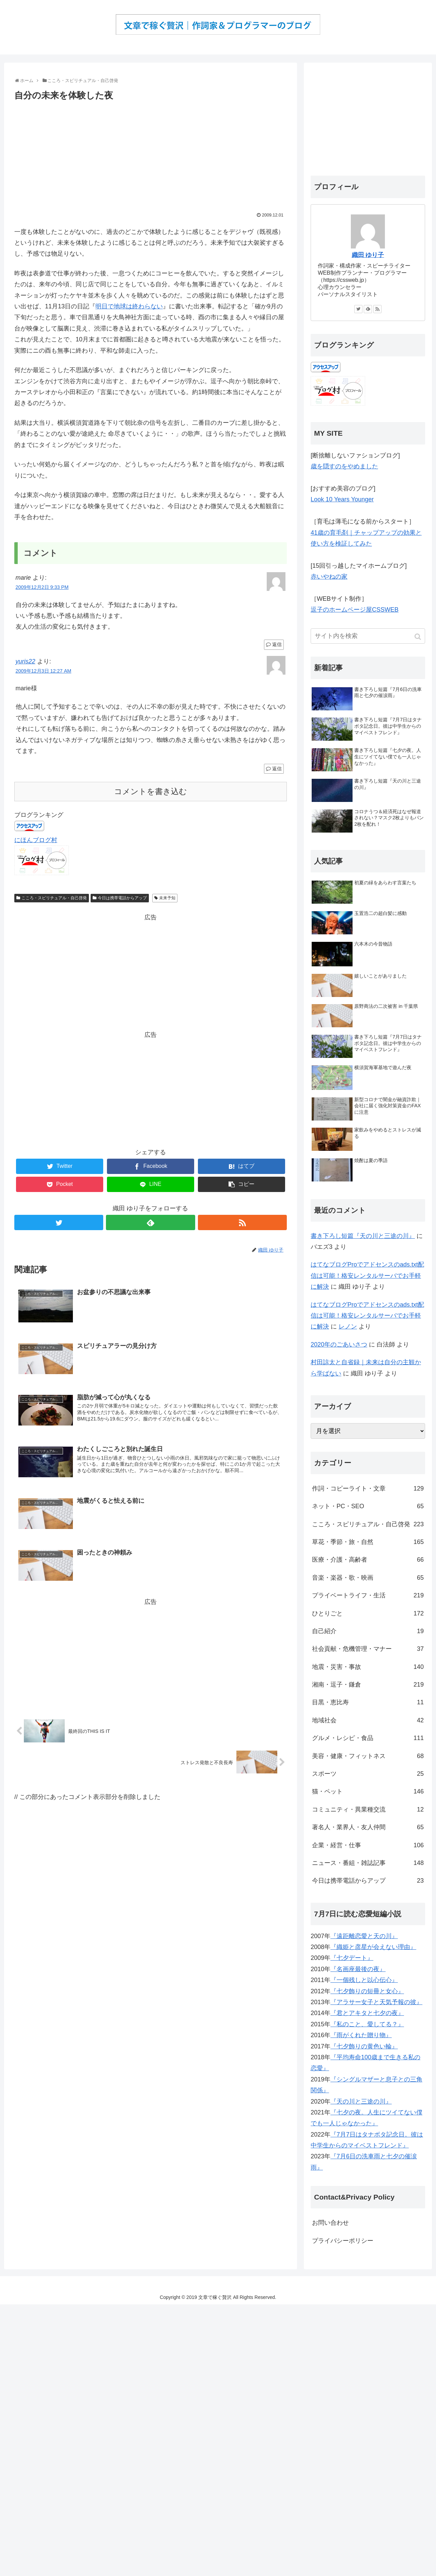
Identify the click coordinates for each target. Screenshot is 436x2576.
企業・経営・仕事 (368, 1845)
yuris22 (25, 661)
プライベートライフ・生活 (368, 1595)
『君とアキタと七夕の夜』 (367, 2013)
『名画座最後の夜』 (358, 1969)
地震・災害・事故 (368, 1666)
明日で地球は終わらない (129, 306)
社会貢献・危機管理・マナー (368, 1648)
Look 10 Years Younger (342, 499)
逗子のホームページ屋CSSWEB (355, 609)
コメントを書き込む (150, 791)
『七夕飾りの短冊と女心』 (367, 1991)
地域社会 (368, 1720)
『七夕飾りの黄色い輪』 (364, 2046)
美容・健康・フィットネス (368, 1756)
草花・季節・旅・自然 (368, 1541)
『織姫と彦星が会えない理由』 (373, 1947)
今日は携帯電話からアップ (122, 898)
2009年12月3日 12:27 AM (44, 671)
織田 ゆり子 (368, 255)
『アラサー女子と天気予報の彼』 (376, 2002)
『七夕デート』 (351, 1957)
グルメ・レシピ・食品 (368, 1738)
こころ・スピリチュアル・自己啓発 (54, 898)
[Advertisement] (150, 154)
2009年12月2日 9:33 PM (42, 587)
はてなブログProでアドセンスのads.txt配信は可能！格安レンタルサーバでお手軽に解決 (367, 1275)
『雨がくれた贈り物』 (361, 2035)
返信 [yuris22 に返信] (277, 768)
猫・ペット (368, 1791)
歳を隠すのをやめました (344, 466)
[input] (368, 636)
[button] (418, 636)
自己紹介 (368, 1631)
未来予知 (167, 898)
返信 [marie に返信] (277, 644)
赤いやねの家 (329, 576)
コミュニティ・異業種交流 (368, 1809)
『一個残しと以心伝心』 (364, 1980)
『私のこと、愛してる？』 (367, 2024)
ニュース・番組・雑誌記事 (368, 1862)
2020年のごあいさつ (339, 1344)
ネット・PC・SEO (368, 1506)
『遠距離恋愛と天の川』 (364, 1936)
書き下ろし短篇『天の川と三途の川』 (363, 1236)
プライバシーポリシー (342, 2240)
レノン (348, 1326)
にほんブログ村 (35, 840)
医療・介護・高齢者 (368, 1559)
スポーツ (368, 1773)
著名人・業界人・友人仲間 (368, 1827)
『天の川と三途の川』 (361, 2101)
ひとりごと (368, 1613)
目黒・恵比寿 (368, 1702)
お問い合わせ (330, 2222)
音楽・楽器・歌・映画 (368, 1577)
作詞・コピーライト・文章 (368, 1488)
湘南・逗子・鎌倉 (368, 1684)
